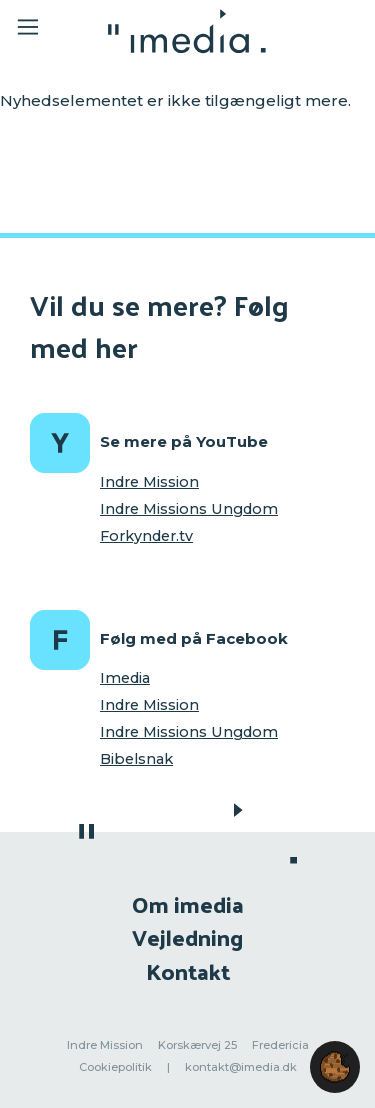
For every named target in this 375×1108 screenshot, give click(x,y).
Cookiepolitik (115, 1067)
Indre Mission (149, 482)
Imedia (125, 678)
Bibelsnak (136, 759)
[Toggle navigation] (42, 30)
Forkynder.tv (146, 536)
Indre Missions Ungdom (189, 509)
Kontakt (188, 970)
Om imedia (188, 903)
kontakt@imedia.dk (241, 1067)
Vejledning (187, 936)
